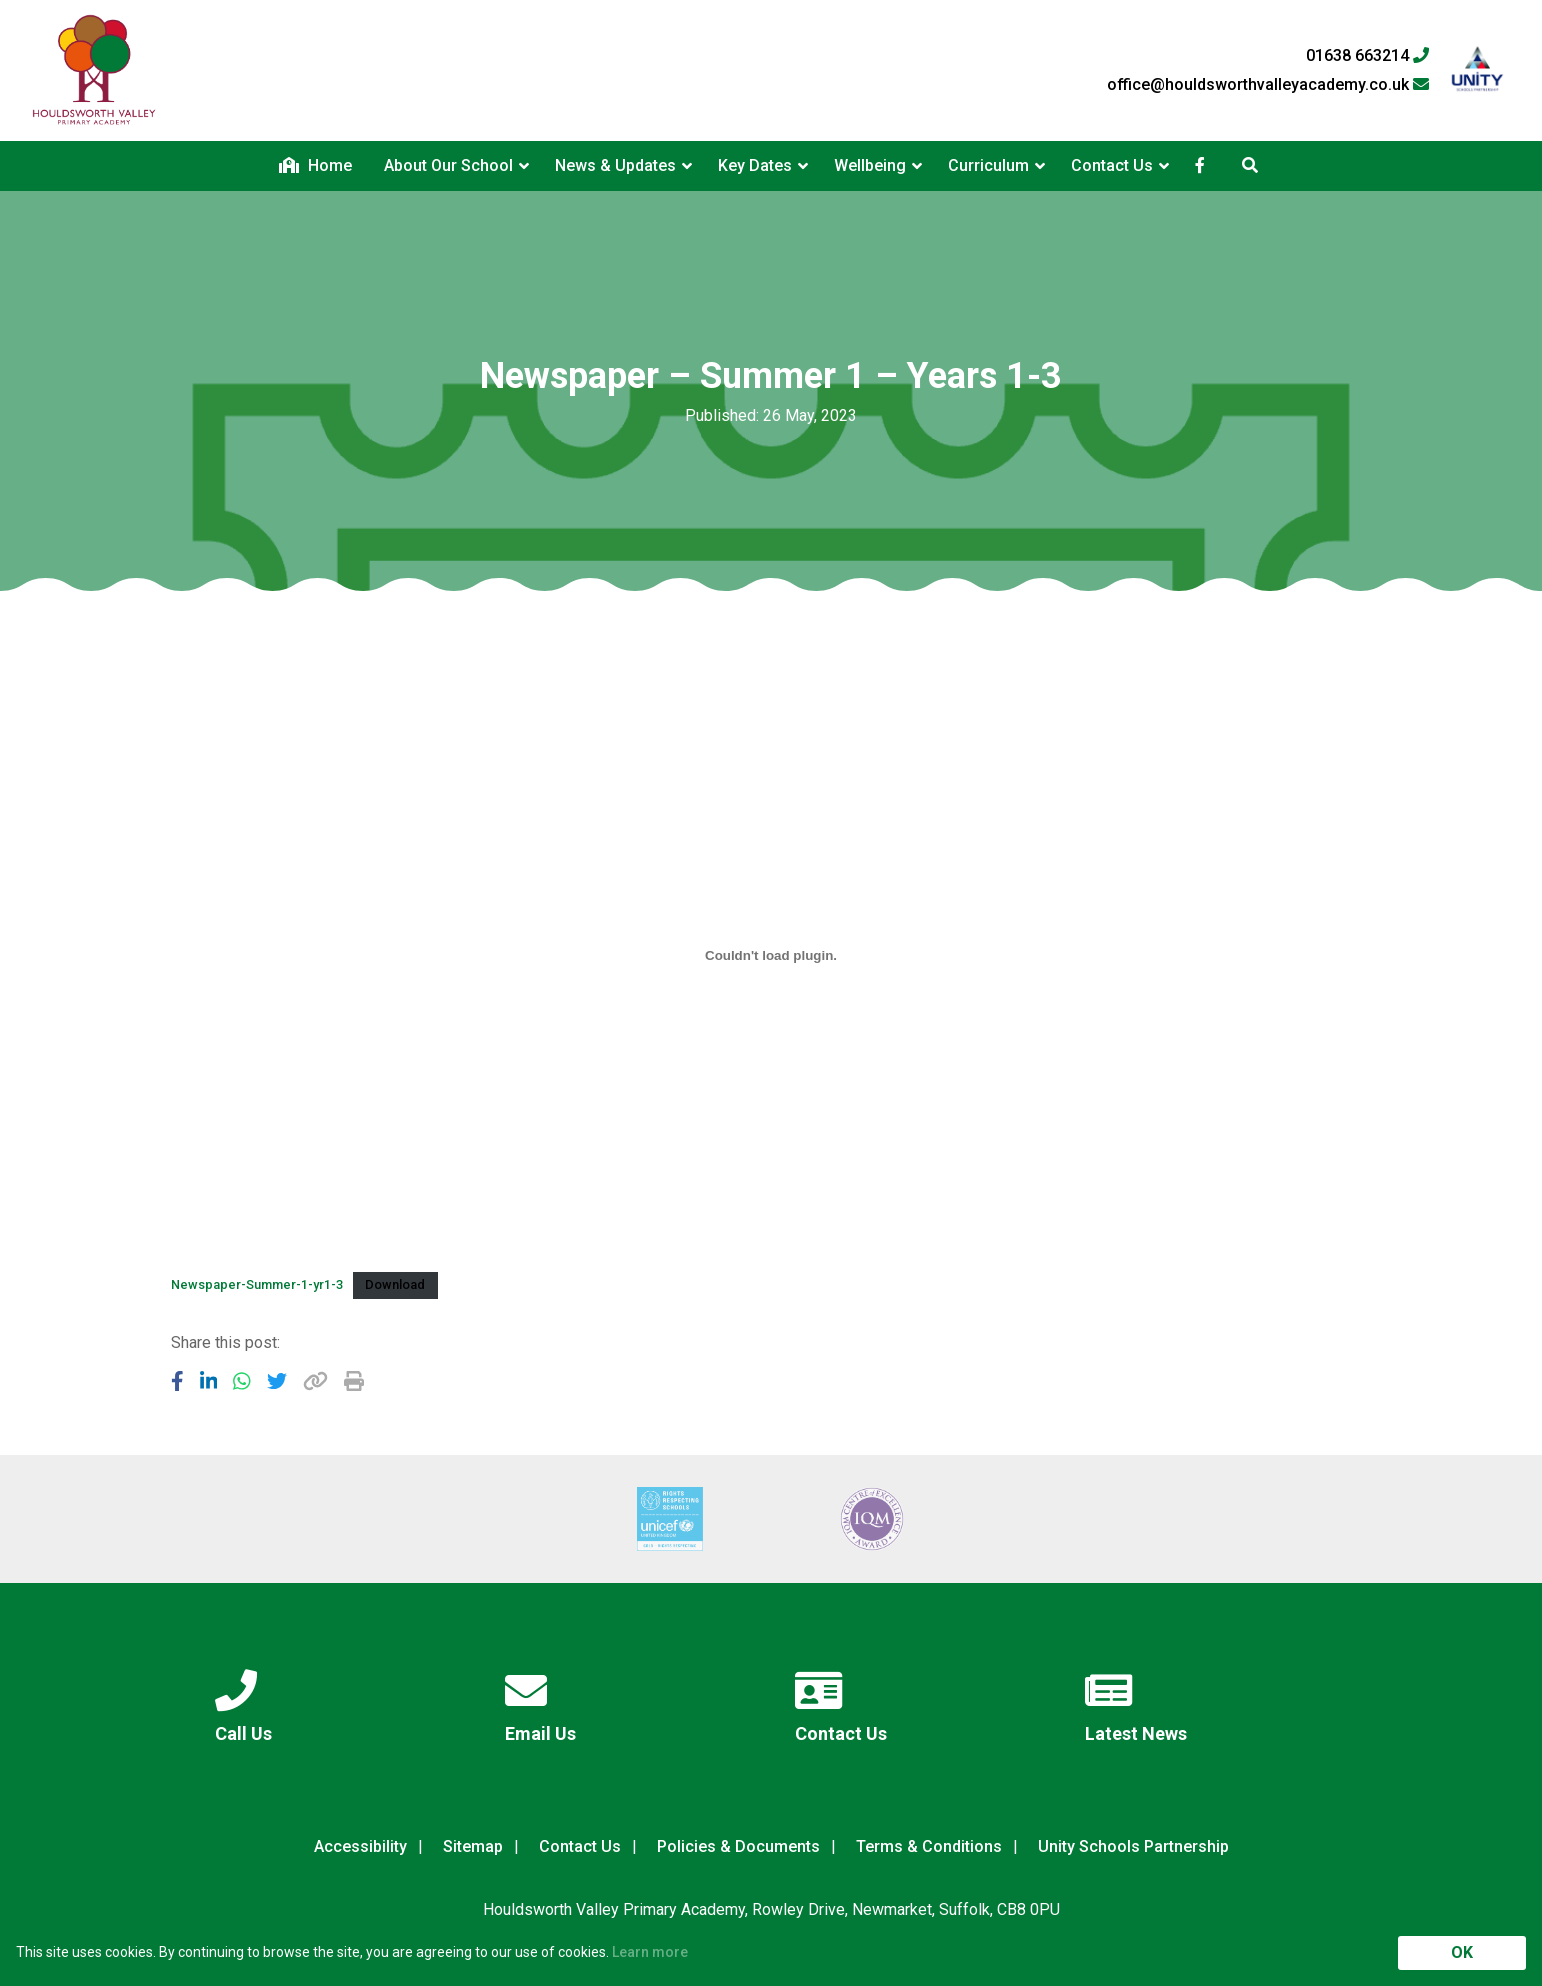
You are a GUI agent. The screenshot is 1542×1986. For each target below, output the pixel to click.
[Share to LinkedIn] (209, 1381)
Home (315, 165)
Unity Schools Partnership (1133, 1846)
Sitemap (473, 1846)
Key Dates (755, 165)
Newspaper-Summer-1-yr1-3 (257, 1284)
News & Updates (615, 165)
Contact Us (1112, 165)
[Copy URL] (315, 1381)
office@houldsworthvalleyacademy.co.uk (1268, 85)
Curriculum (988, 165)
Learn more (650, 1952)
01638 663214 (1367, 56)
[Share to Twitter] (277, 1381)
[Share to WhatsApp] (242, 1381)
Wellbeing (870, 165)
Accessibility (360, 1846)
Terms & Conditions (929, 1846)
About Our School (448, 165)
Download (395, 1284)
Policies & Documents (738, 1846)
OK (1462, 1952)
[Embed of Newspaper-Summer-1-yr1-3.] (771, 955)
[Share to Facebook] (177, 1381)
